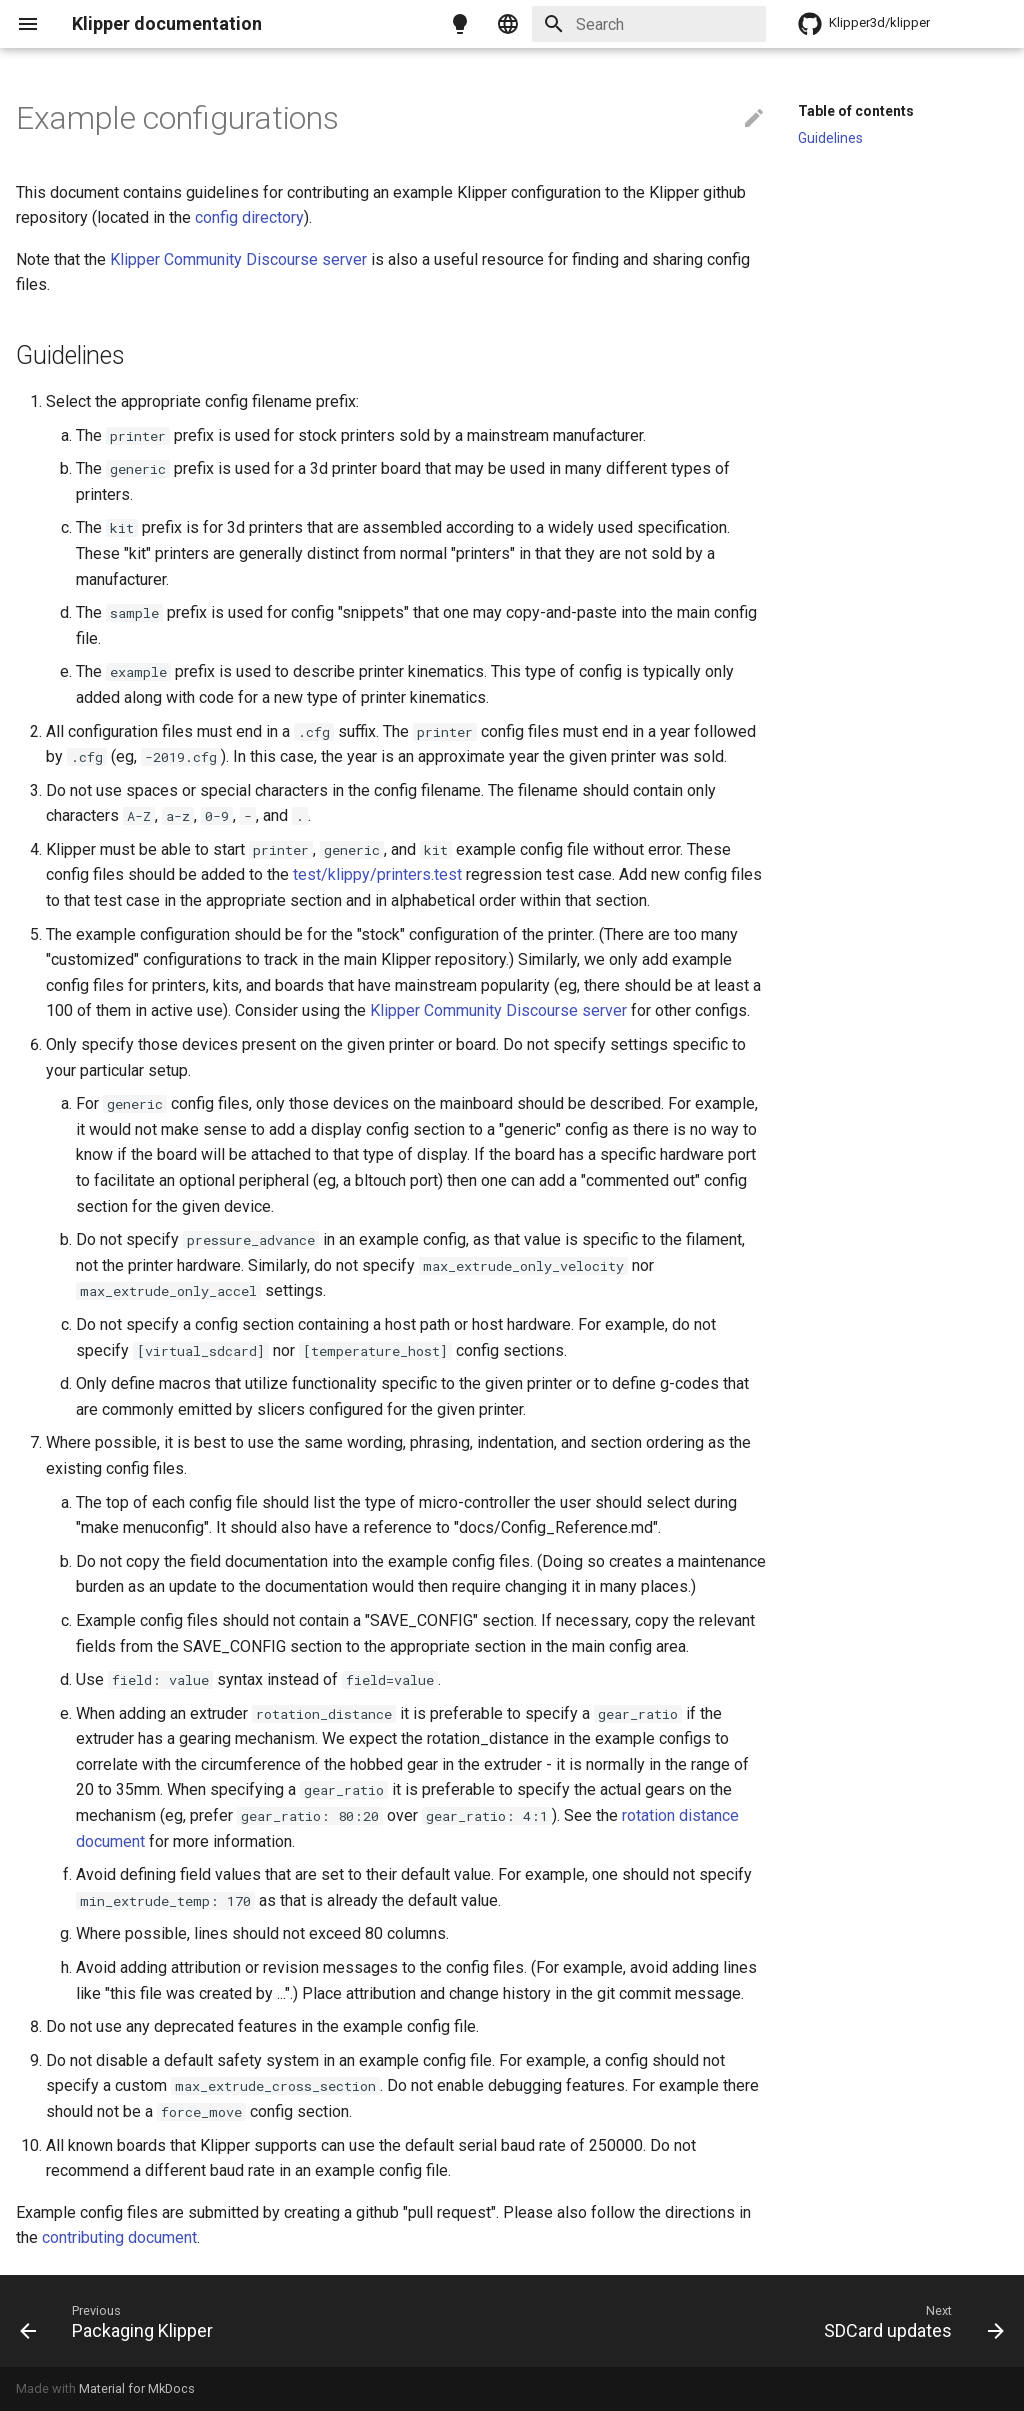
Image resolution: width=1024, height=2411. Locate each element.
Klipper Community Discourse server (238, 259)
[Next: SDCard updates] (909, 2321)
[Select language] (508, 24)
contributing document (119, 2237)
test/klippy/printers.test (377, 874)
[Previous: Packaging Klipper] (121, 2321)
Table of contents (856, 111)
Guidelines (830, 138)
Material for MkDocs (137, 2388)
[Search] (649, 24)
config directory (249, 217)
